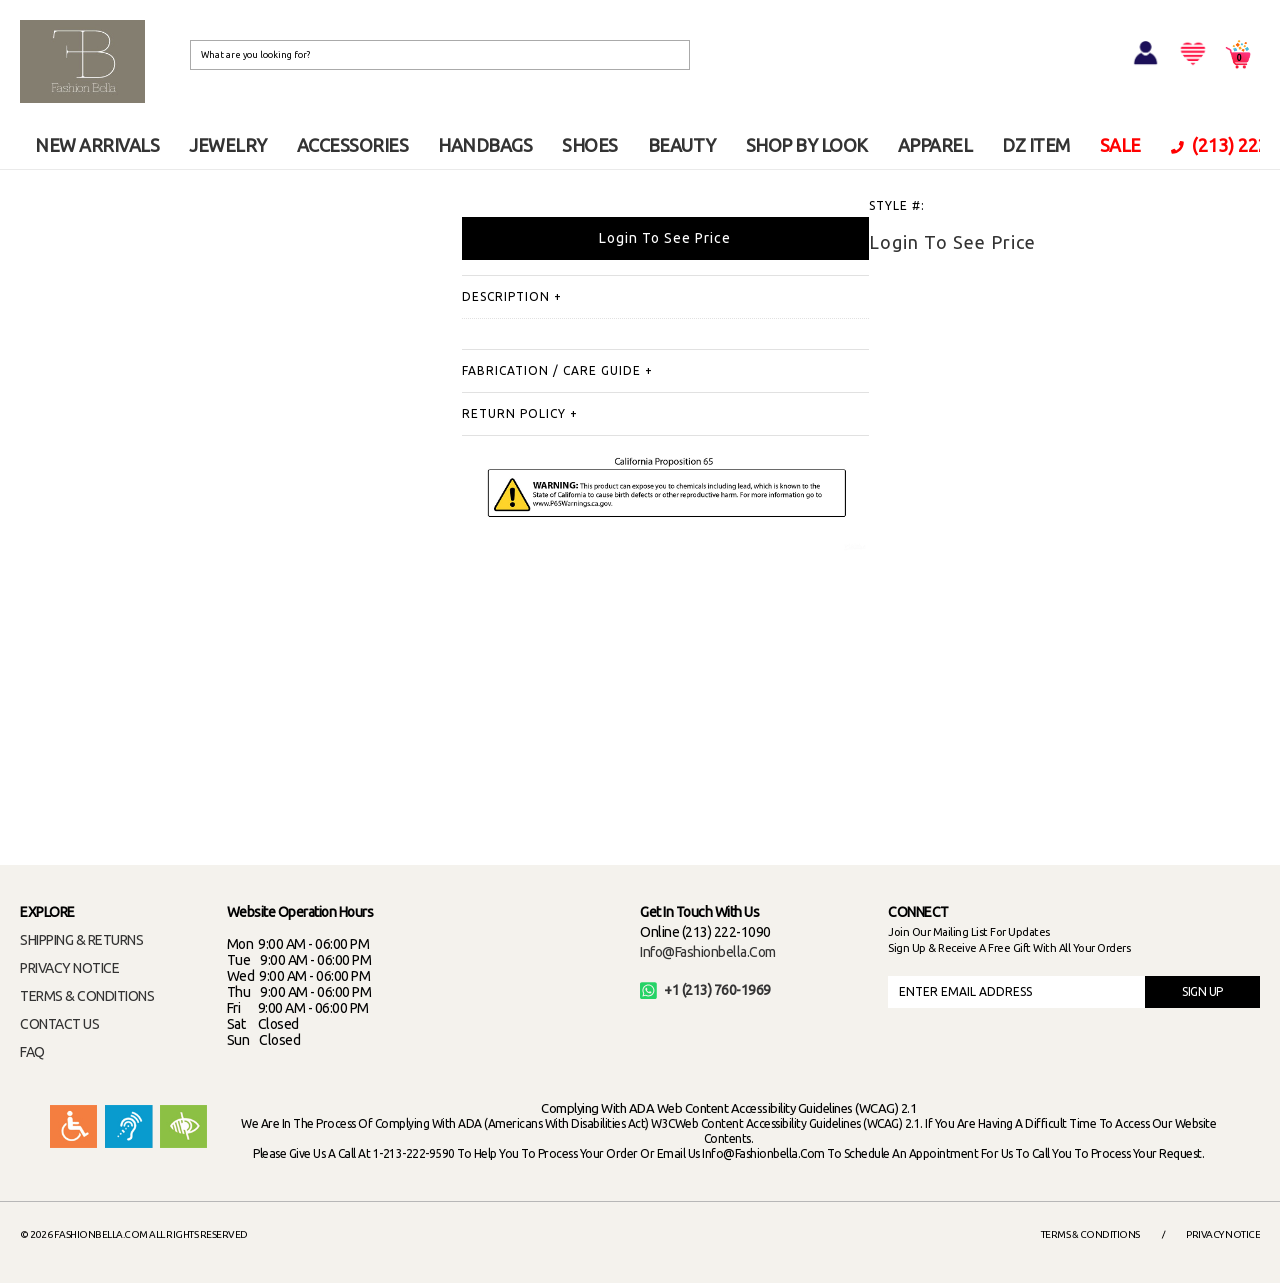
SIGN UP (1202, 991)
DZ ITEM (1036, 145)
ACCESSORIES (353, 145)
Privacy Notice (1223, 1234)
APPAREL (935, 145)
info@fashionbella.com (708, 952)
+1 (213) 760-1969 (705, 990)
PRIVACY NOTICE (69, 968)
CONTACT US (59, 1024)
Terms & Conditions (1090, 1234)
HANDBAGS (485, 145)
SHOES (590, 145)
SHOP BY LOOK (807, 145)
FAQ (32, 1052)
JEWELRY (228, 145)
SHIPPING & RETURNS (81, 940)
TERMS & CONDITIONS (87, 996)
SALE (1120, 145)
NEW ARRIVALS (97, 145)
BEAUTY (682, 145)
